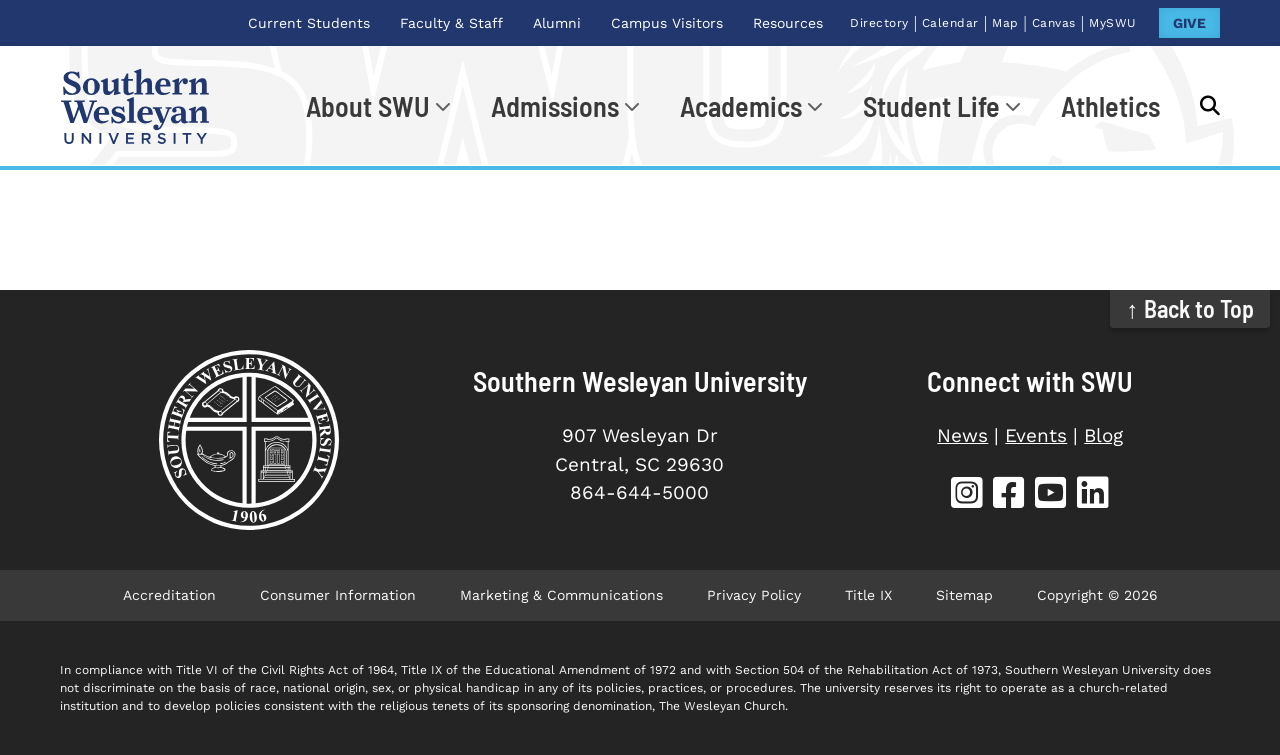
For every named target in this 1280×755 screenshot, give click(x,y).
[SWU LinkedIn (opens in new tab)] (1093, 495)
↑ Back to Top (1190, 308)
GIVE (1189, 23)
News (962, 435)
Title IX (868, 595)
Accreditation (169, 595)
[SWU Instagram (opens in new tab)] (967, 495)
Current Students (309, 23)
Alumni (557, 23)
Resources (788, 23)
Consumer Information (338, 595)
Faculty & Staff (451, 23)
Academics (741, 106)
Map (1005, 23)
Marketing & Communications (561, 595)
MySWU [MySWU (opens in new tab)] (1113, 23)
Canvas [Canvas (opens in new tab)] (1054, 23)
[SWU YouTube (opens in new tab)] (1051, 495)
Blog (1103, 435)
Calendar (950, 23)
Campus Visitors (667, 23)
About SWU (368, 106)
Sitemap (964, 595)
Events (1036, 435)
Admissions (555, 106)
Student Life (931, 106)
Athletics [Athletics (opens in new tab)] (1110, 106)
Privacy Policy (754, 595)
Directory (879, 23)
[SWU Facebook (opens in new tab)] (1009, 495)
